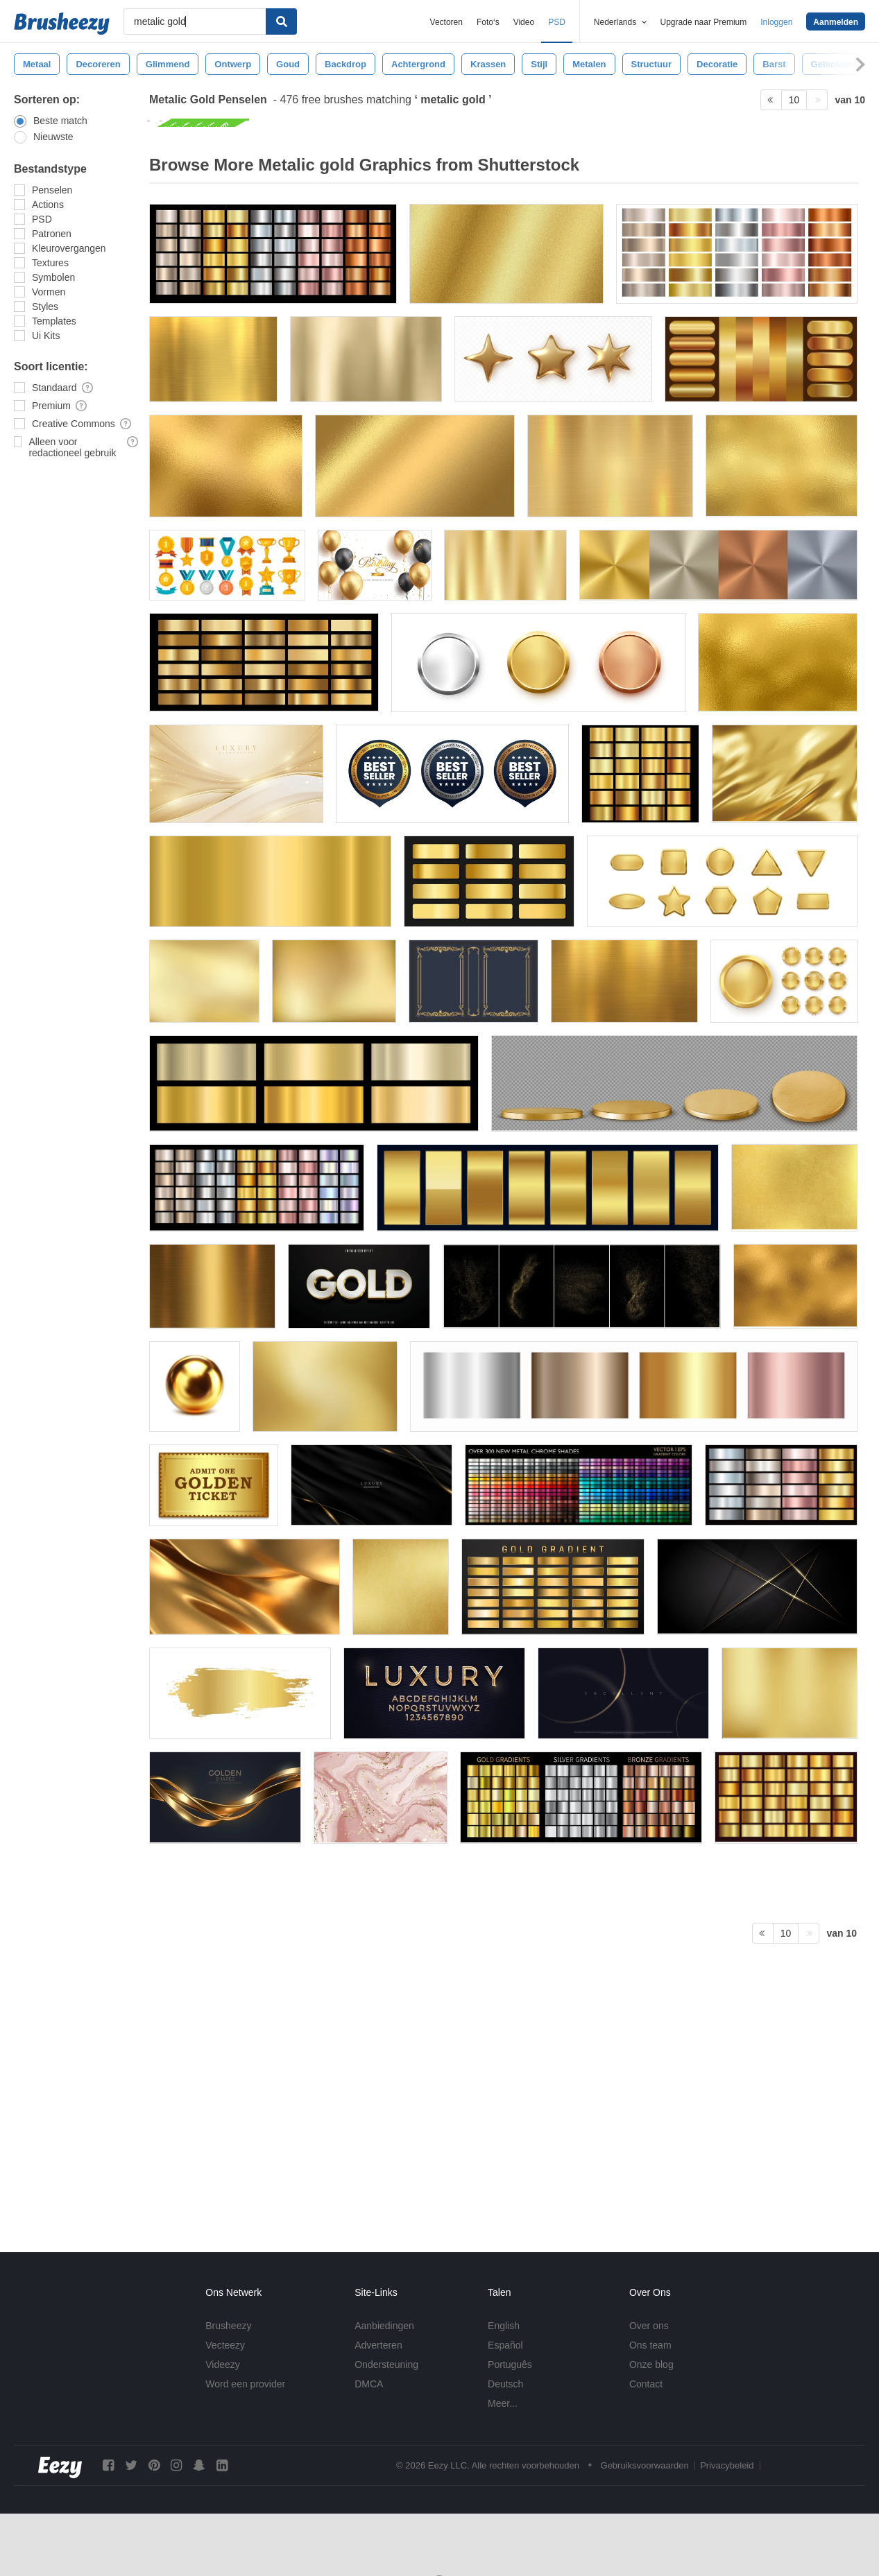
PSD (556, 22)
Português (510, 2364)
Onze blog (651, 2364)
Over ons (649, 2325)
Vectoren (446, 22)
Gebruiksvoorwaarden (645, 2465)
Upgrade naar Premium (703, 22)
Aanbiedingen (384, 2325)
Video (523, 22)
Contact (646, 2383)
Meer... (503, 2403)
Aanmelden (835, 22)
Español (505, 2345)
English (504, 2325)
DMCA (369, 2383)
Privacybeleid (726, 2465)
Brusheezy (228, 2325)
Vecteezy (225, 2345)
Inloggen (776, 22)
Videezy (222, 2364)
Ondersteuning (386, 2364)
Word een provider (245, 2383)
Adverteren (378, 2345)
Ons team (650, 2345)
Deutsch (505, 2383)
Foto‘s (488, 22)
